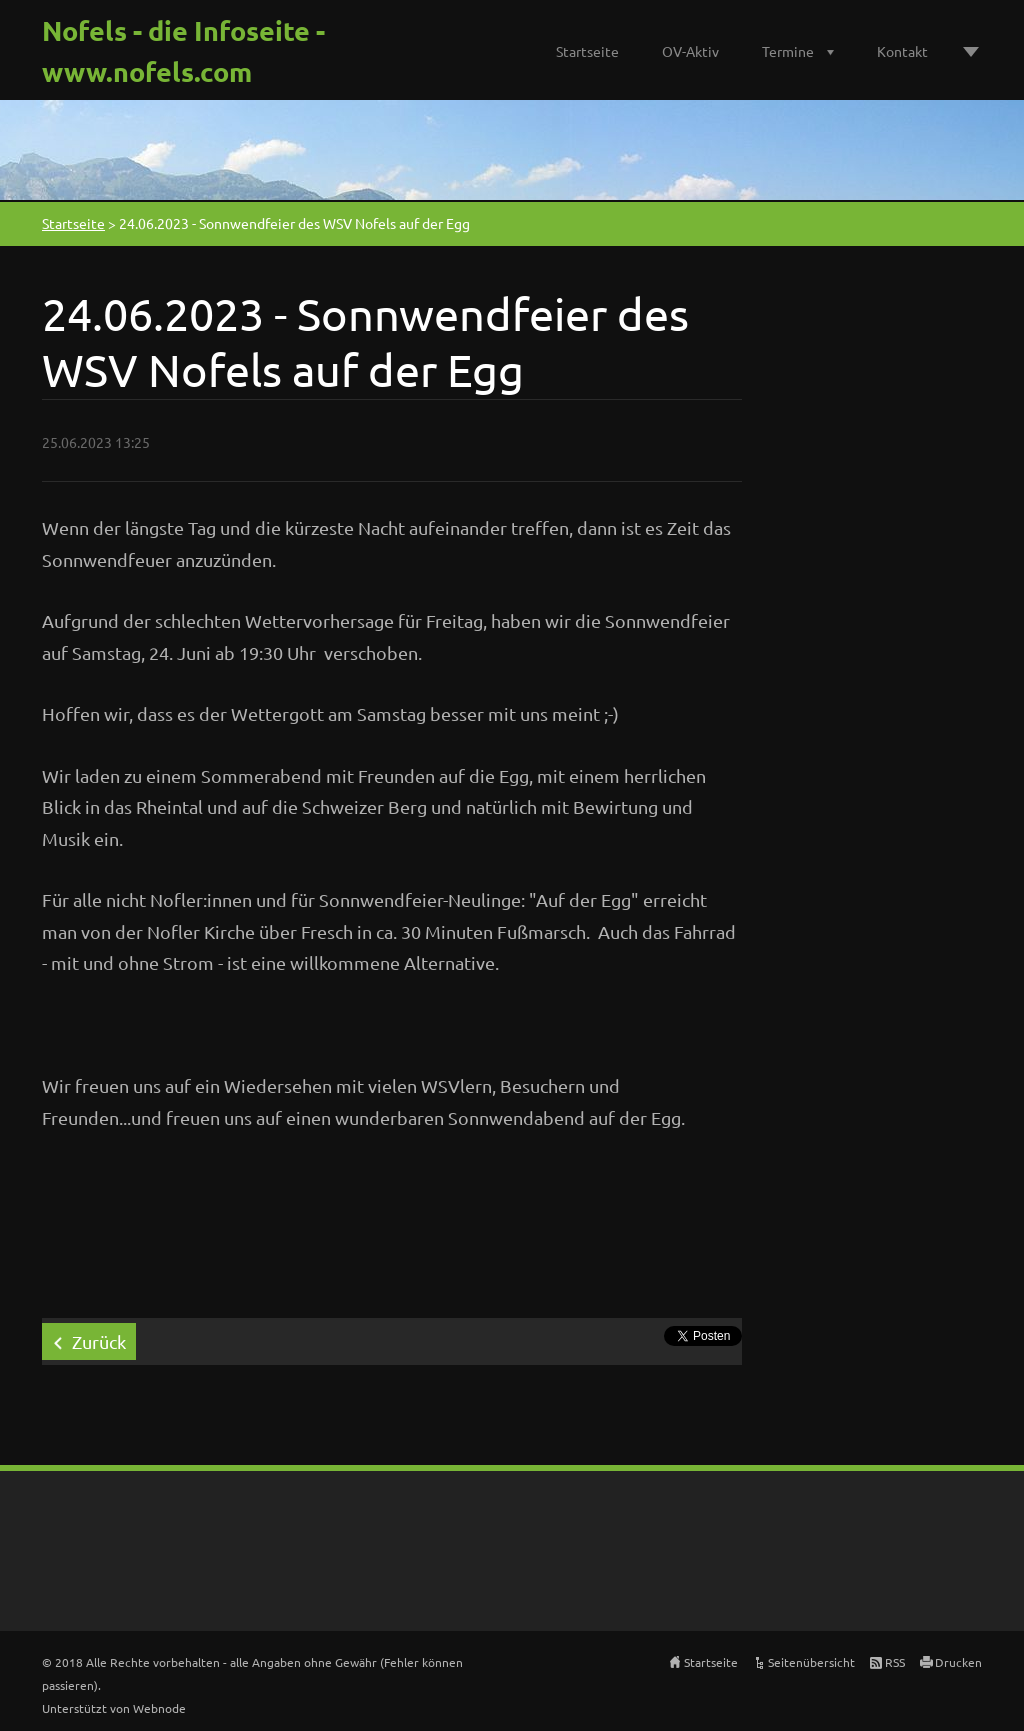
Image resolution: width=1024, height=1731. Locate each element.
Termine (788, 51)
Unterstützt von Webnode (114, 1708)
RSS (895, 1662)
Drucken (958, 1662)
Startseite (587, 51)
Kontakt (902, 51)
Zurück (99, 1341)
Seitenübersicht (811, 1662)
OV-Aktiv (690, 51)
